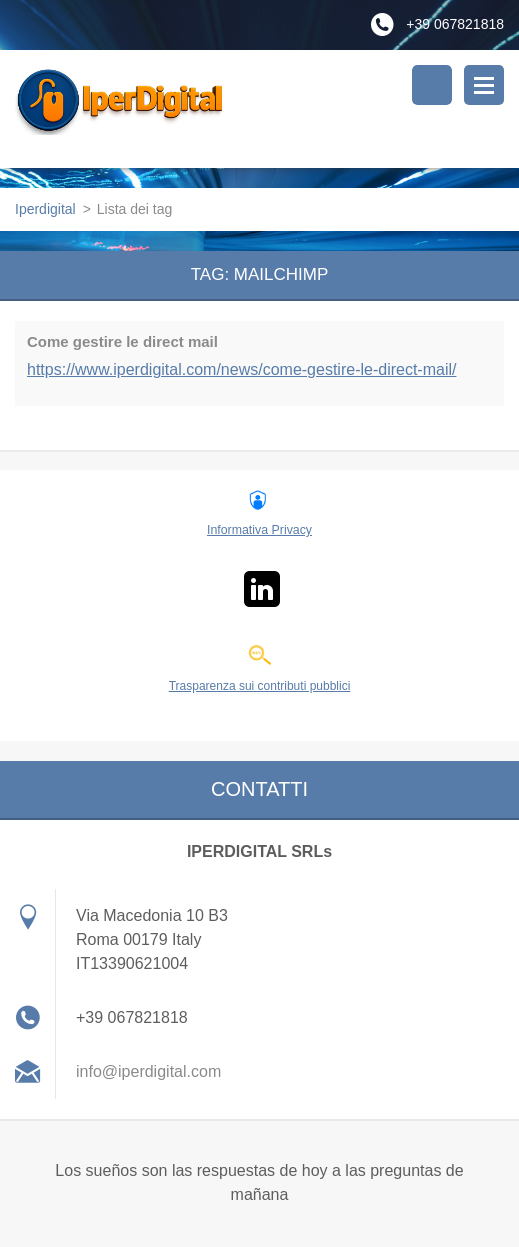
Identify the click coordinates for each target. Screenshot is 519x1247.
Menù (484, 85)
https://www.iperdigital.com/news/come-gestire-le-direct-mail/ (241, 369)
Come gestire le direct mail (122, 341)
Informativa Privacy (259, 530)
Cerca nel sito (432, 85)
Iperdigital (45, 209)
